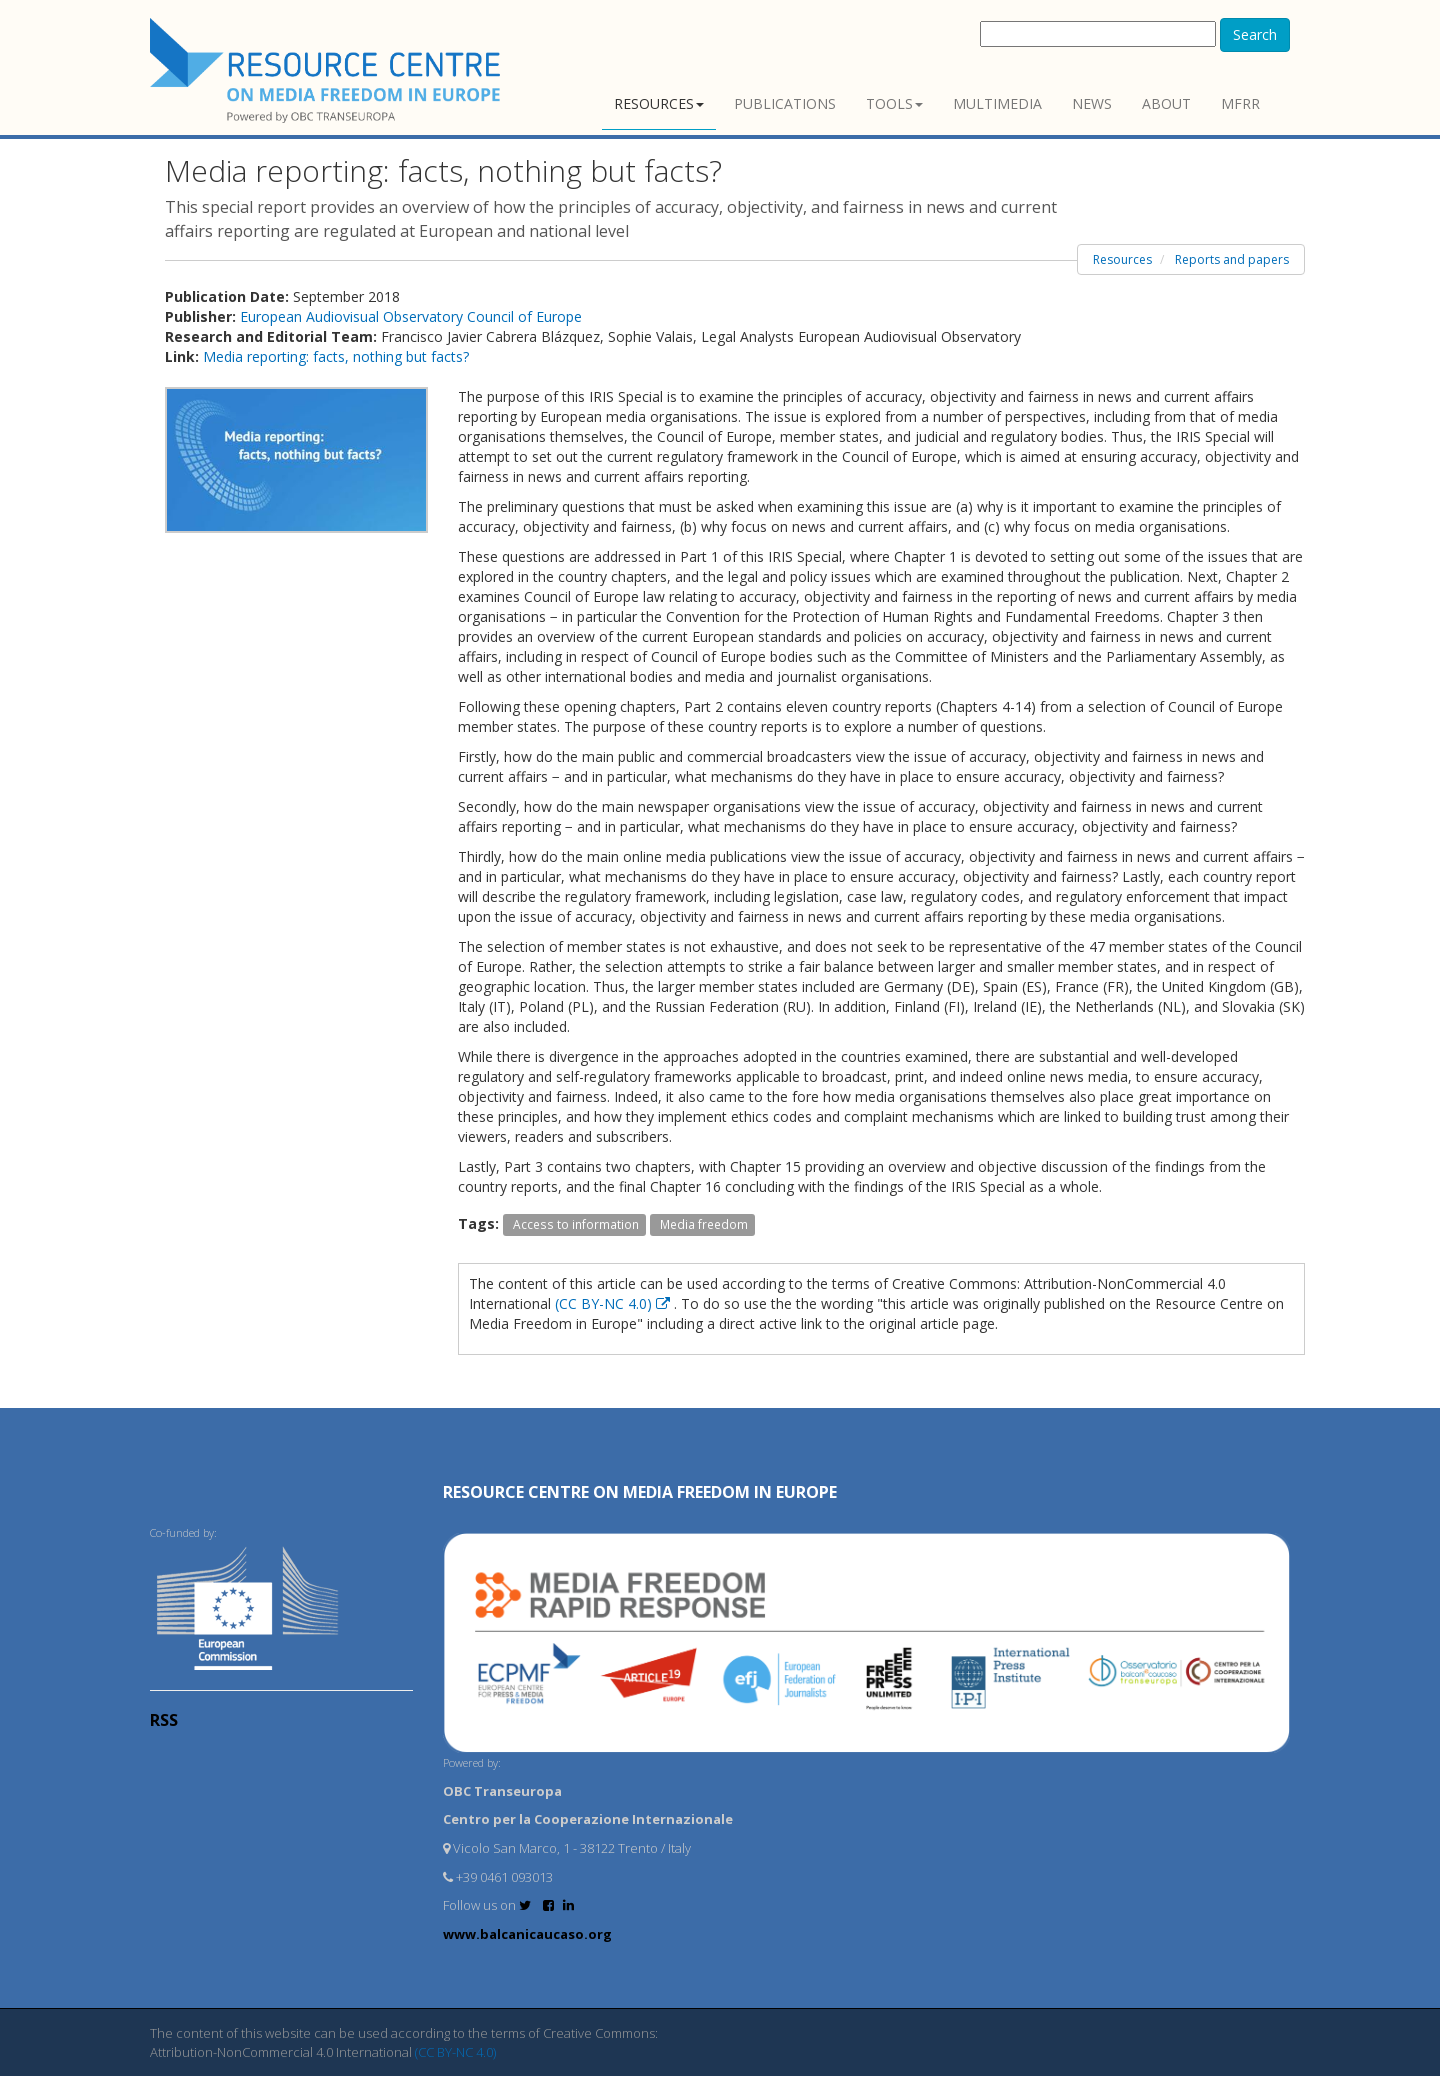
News (1092, 103)
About (1166, 103)
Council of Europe (524, 316)
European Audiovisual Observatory (353, 316)
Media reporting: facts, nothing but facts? (336, 356)
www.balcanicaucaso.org (527, 1934)
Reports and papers (1232, 259)
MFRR (1240, 103)
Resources (659, 103)
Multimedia (997, 103)
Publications (785, 103)
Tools (894, 103)
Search (1255, 34)
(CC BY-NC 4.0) (614, 1303)
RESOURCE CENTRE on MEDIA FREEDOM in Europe (640, 1492)
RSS (164, 1720)
